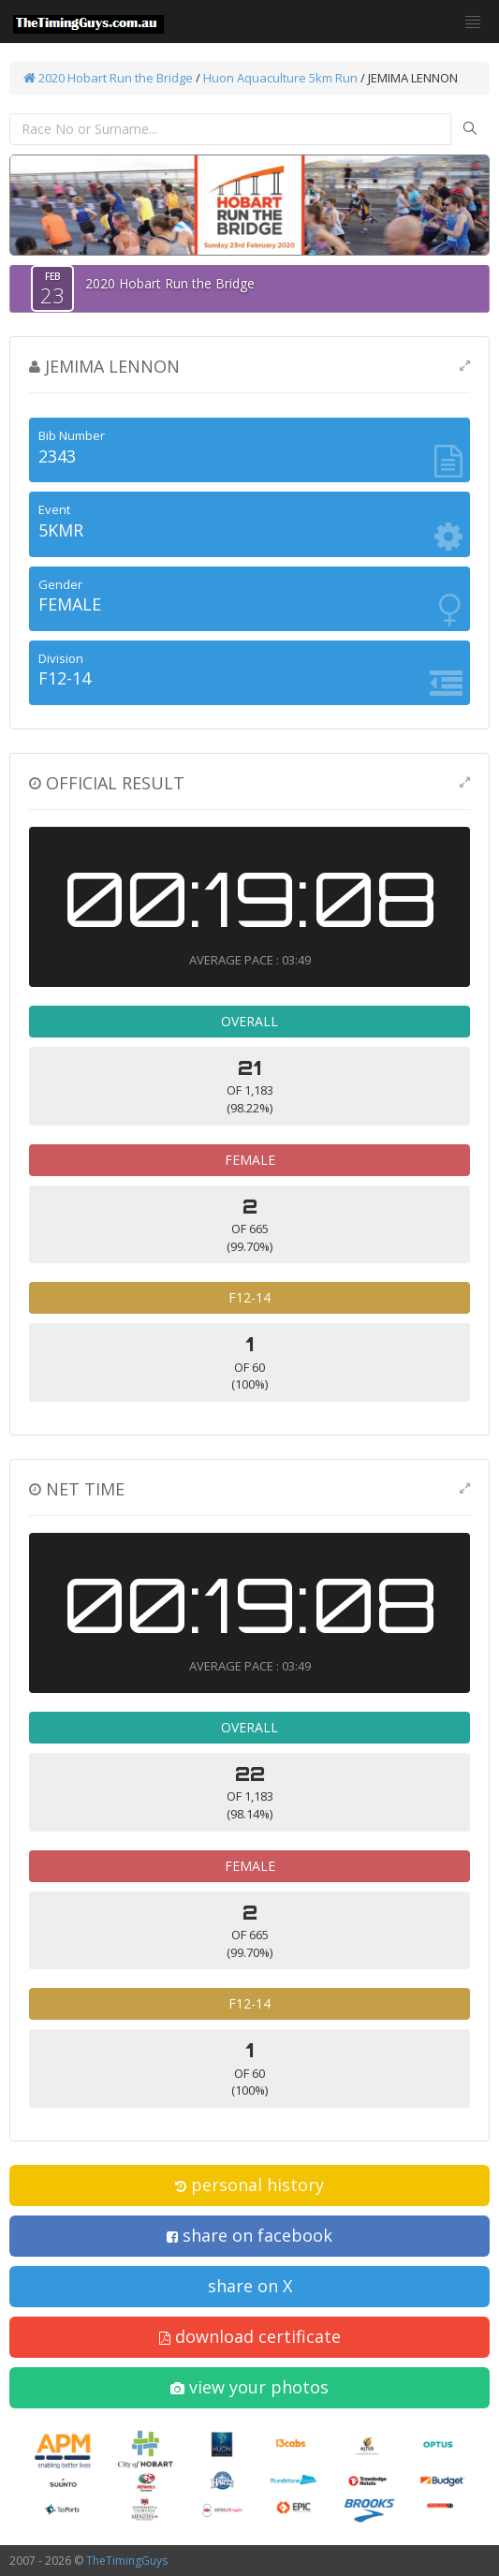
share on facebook (249, 2235)
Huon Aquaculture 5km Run (280, 77)
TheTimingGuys (127, 2561)
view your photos (249, 2387)
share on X (250, 2285)
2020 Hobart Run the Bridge (108, 77)
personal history (249, 2184)
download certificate (250, 2336)
